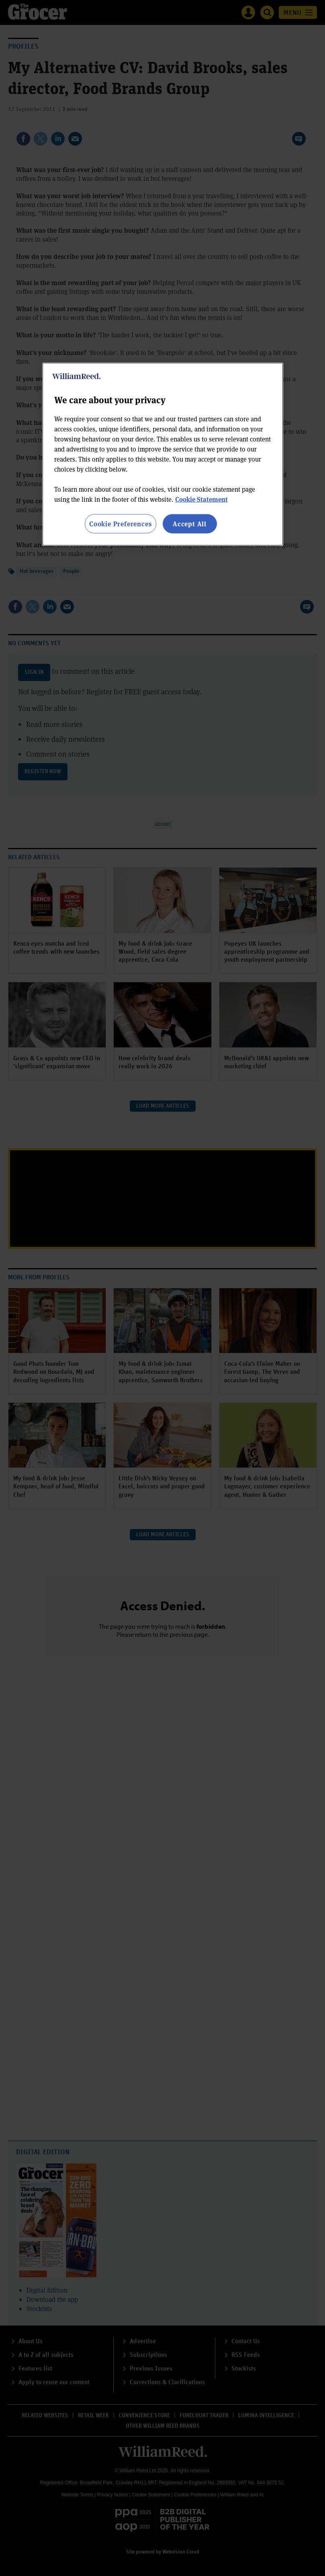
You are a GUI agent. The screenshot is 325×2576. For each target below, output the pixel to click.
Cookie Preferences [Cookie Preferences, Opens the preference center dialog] (120, 523)
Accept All (189, 523)
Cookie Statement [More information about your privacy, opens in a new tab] (201, 499)
